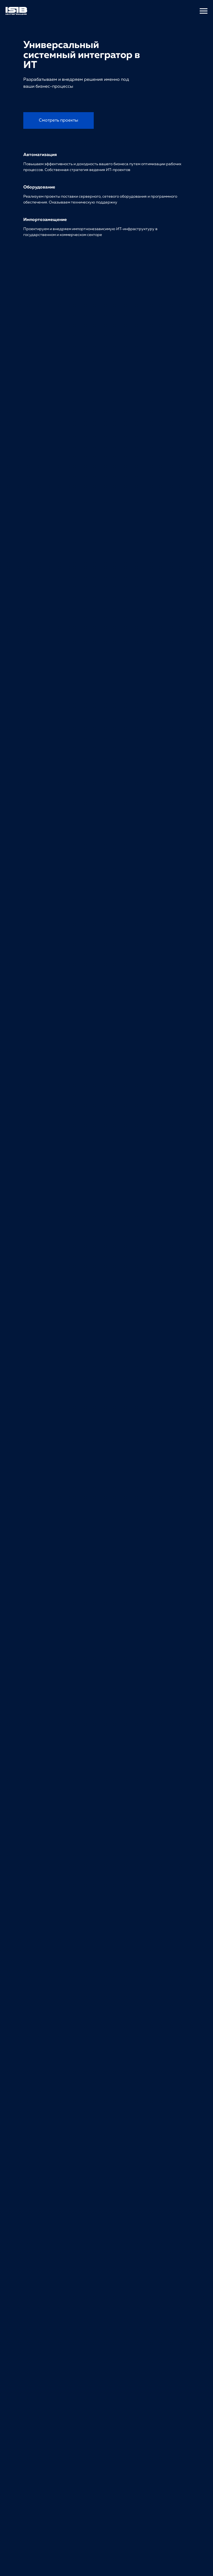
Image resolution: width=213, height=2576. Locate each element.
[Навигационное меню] (203, 11)
